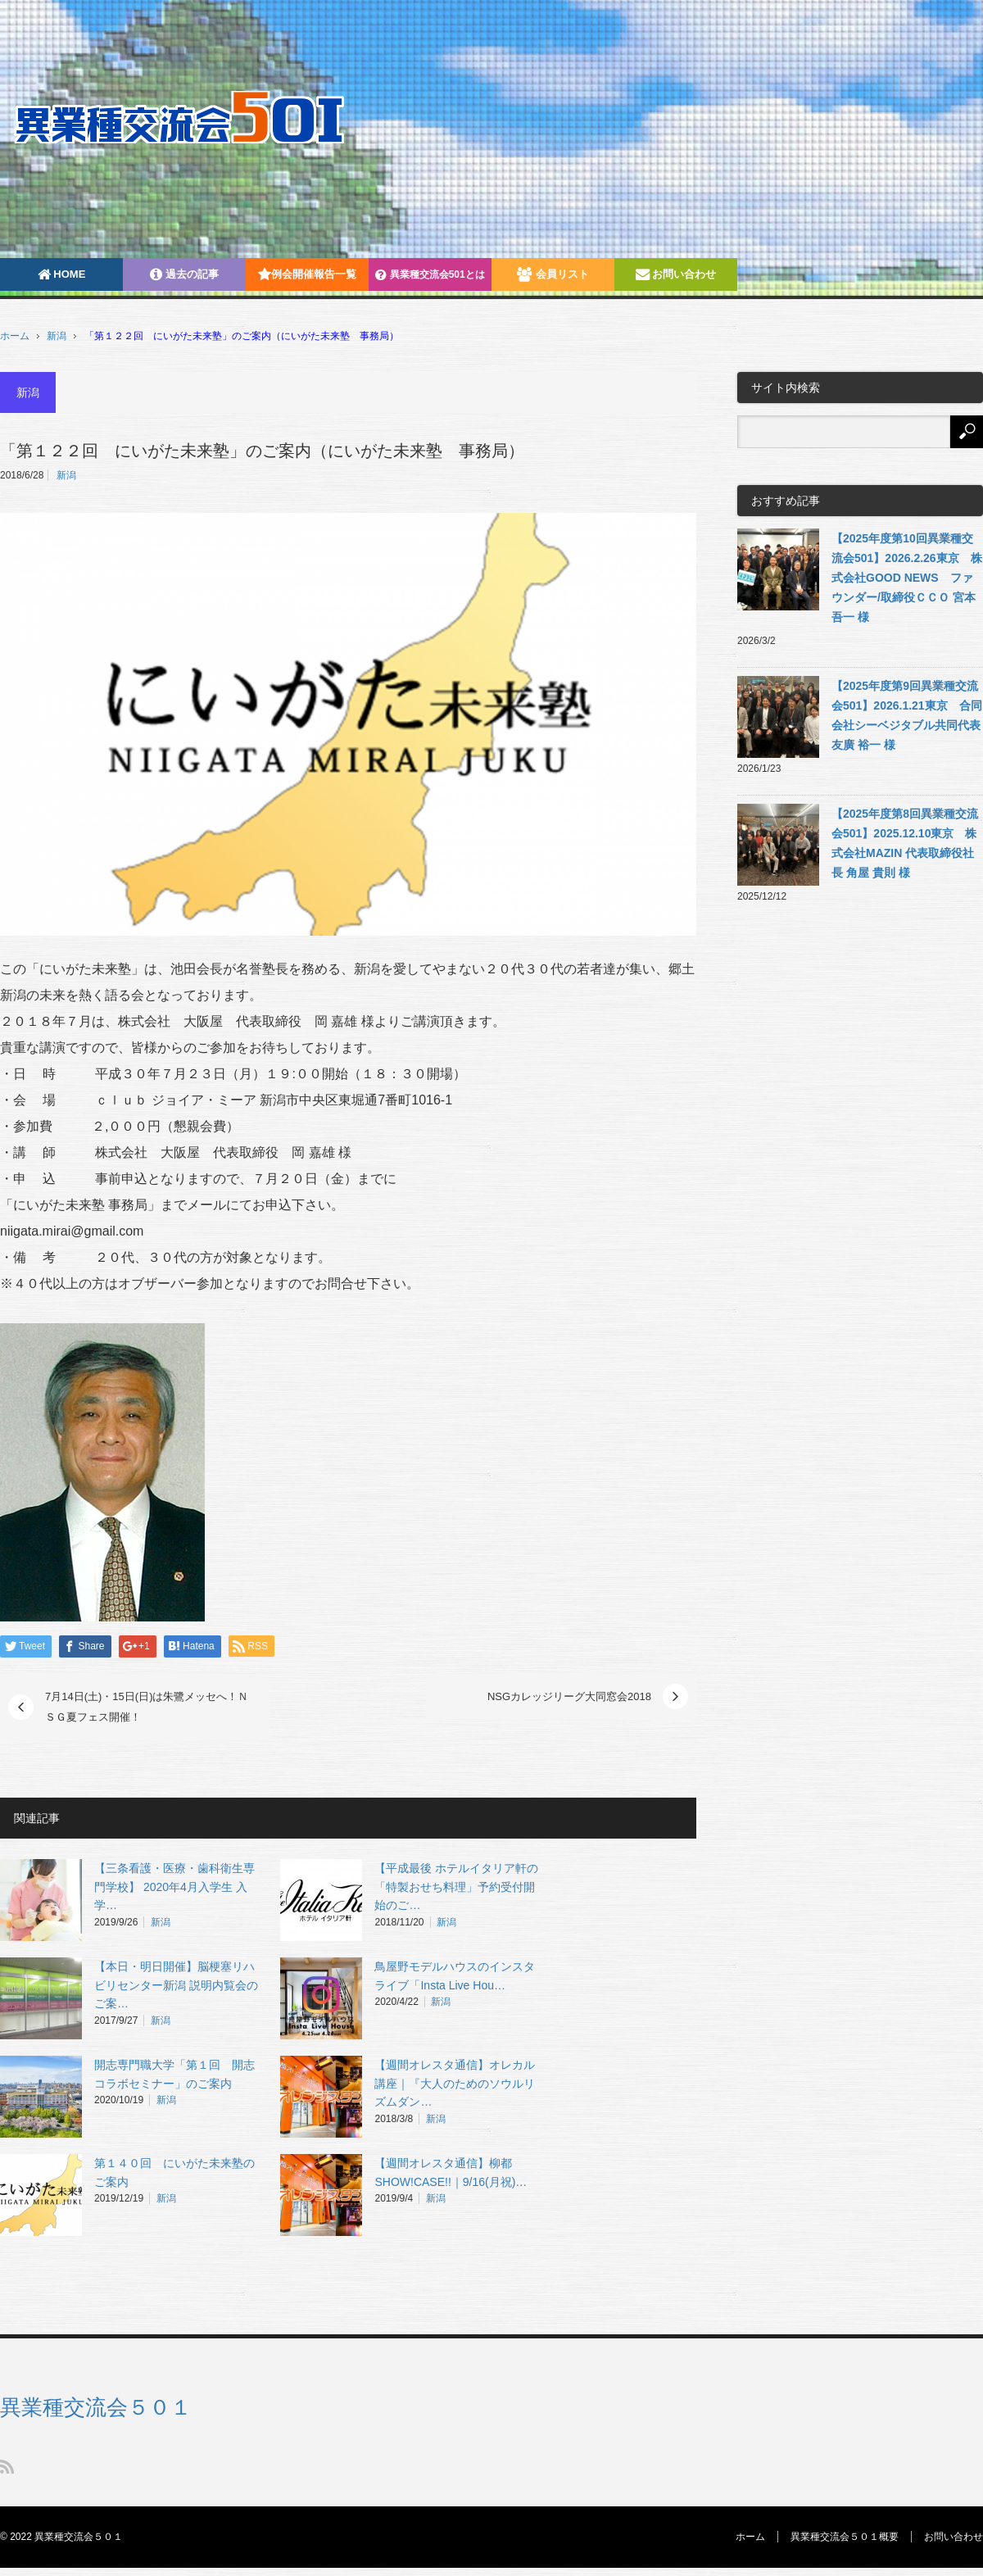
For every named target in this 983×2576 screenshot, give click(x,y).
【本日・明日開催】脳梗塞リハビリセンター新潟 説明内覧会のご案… (176, 1985)
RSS (7, 2467)
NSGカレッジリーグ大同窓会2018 (569, 1696)
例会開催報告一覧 (307, 274)
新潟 (56, 336)
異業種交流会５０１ (96, 2407)
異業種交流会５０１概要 (844, 2536)
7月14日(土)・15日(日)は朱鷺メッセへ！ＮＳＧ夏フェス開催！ (146, 1707)
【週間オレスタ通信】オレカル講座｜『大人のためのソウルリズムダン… (454, 2083)
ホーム (750, 2536)
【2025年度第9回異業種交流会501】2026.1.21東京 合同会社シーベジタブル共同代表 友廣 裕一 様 (906, 715)
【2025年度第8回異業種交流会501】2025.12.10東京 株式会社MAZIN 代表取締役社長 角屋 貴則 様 (904, 843)
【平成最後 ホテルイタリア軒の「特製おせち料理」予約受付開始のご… (456, 1887)
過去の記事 (184, 274)
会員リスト (553, 274)
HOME (62, 274)
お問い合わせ (676, 274)
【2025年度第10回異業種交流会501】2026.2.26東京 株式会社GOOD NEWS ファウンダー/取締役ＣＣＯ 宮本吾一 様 (906, 578)
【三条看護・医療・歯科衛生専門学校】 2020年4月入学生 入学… (174, 1887)
